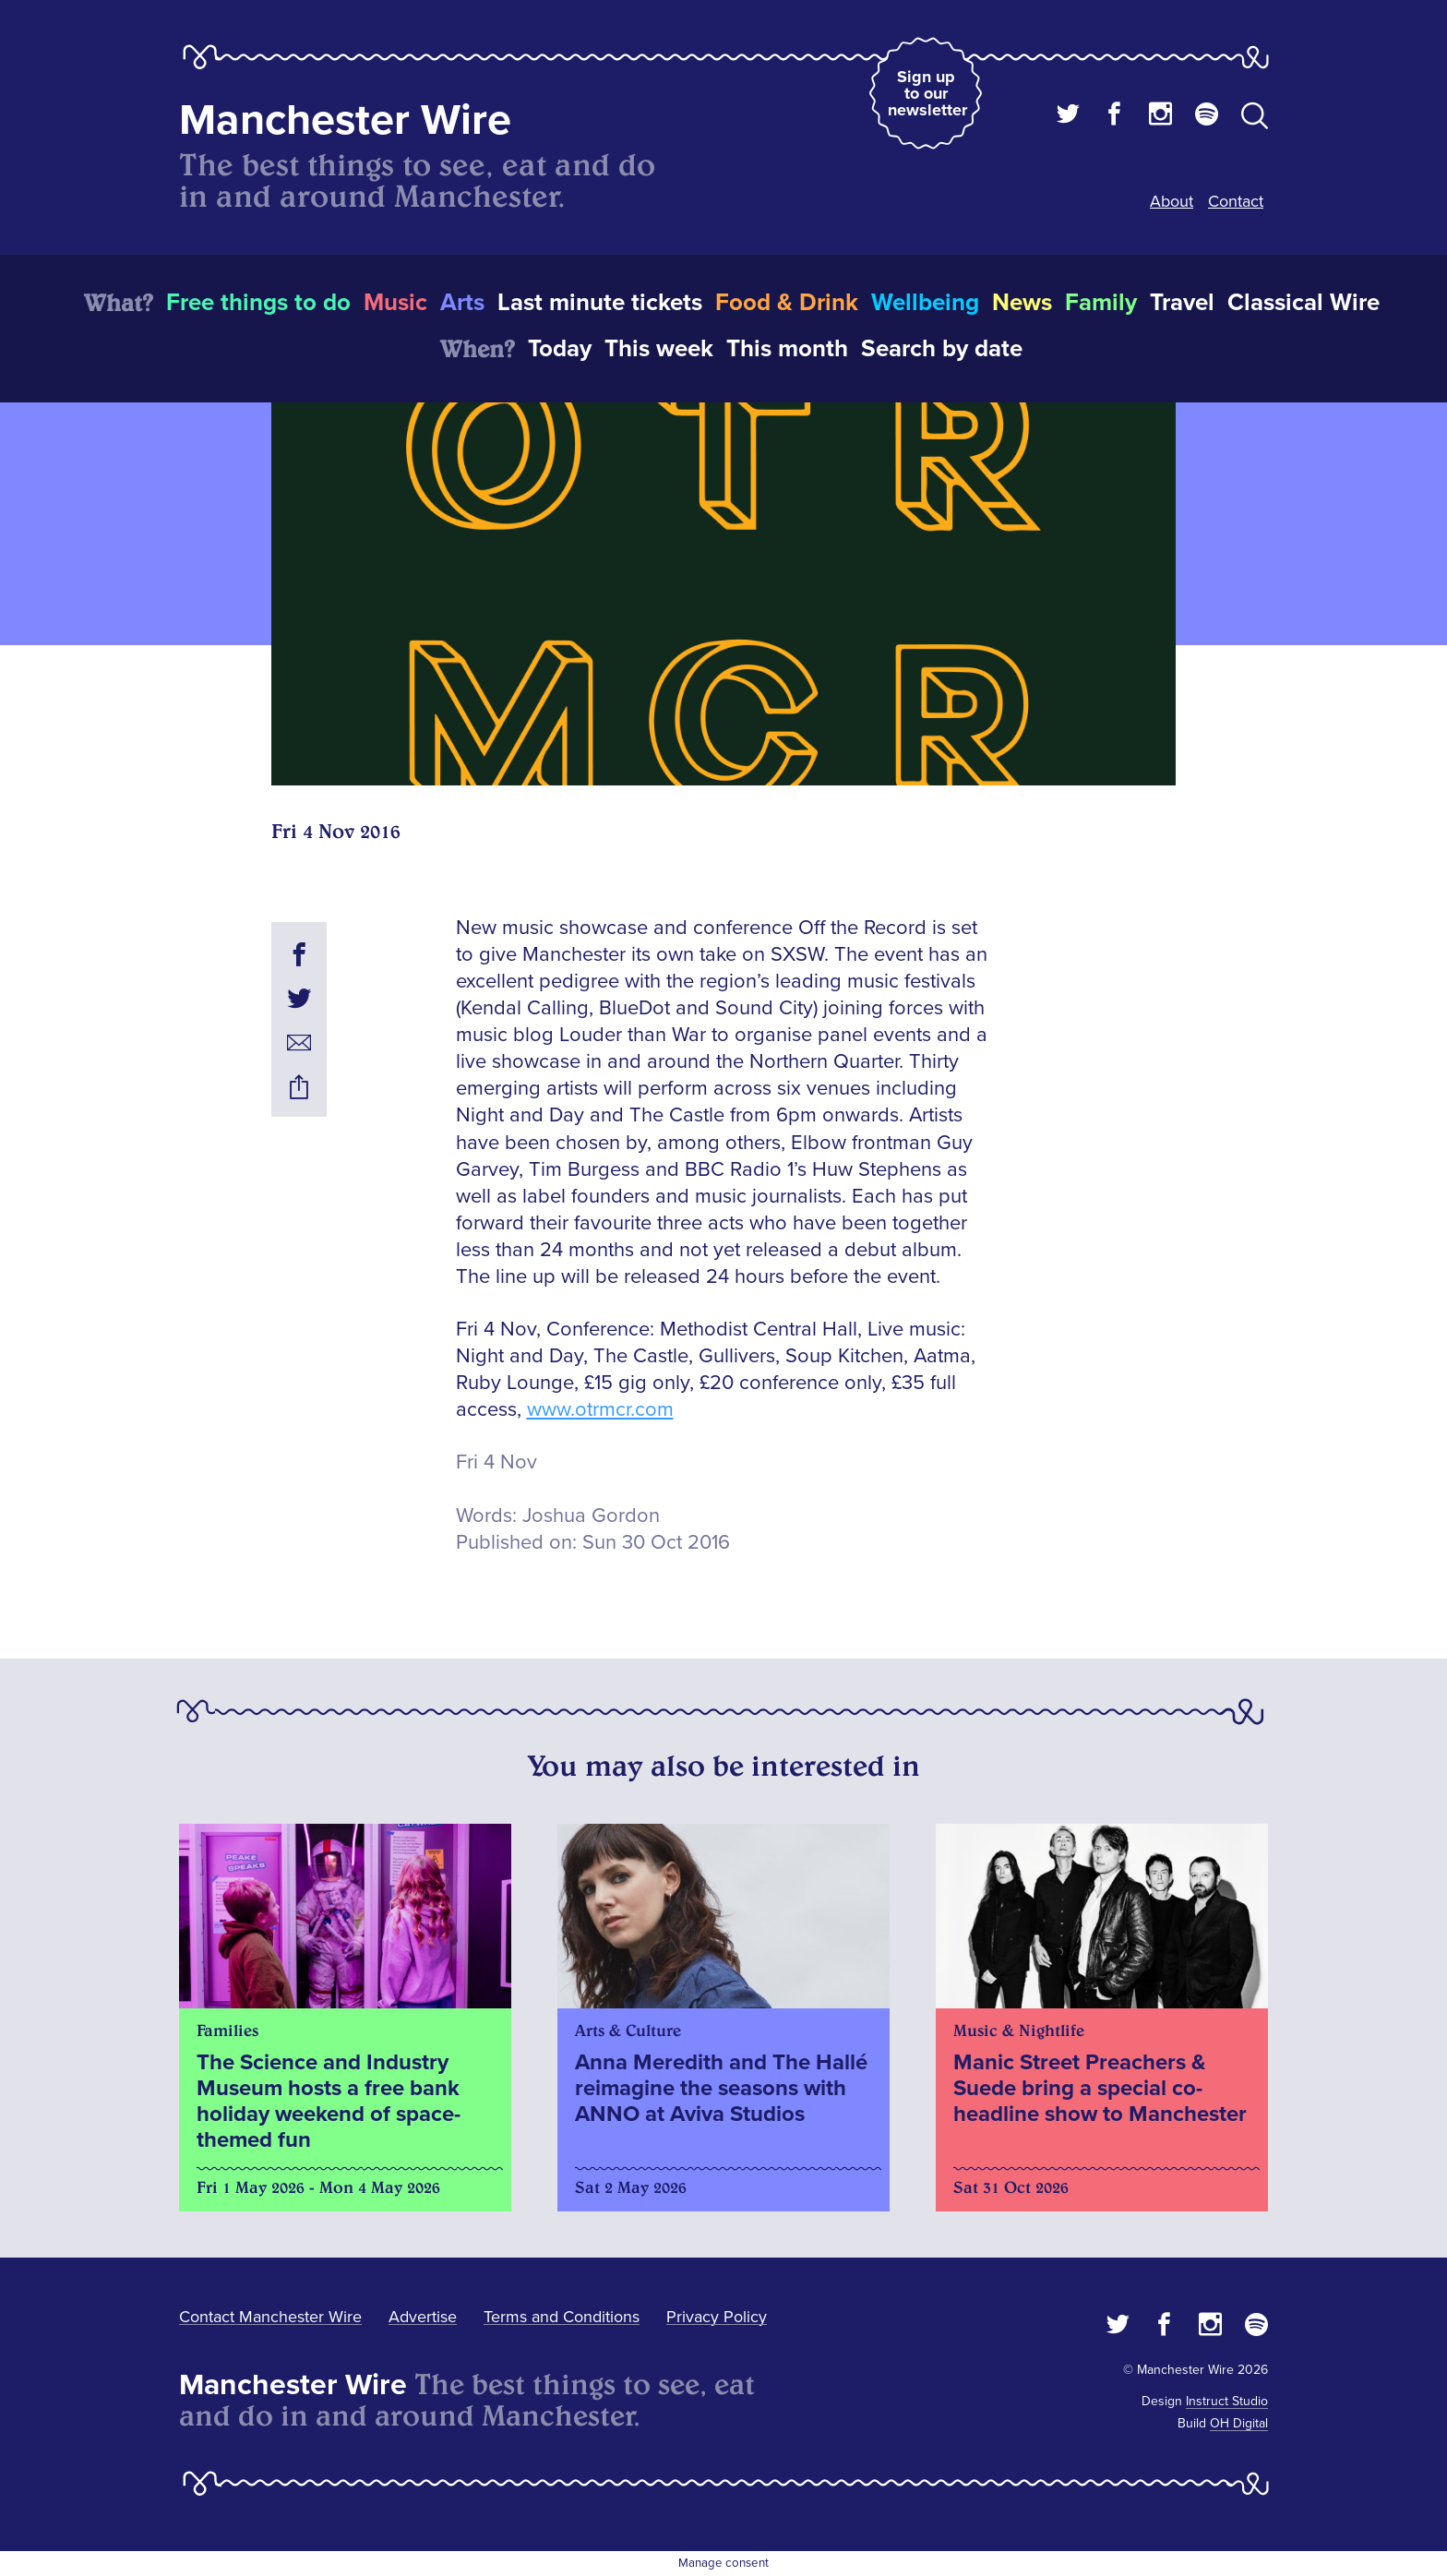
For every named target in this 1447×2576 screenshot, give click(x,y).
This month (787, 349)
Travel (1182, 303)
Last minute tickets (599, 303)
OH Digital (1239, 2423)
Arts (462, 303)
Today (560, 349)
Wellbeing (925, 303)
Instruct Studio (1227, 2401)
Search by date (941, 349)
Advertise (423, 2316)
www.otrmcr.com (600, 1409)
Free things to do (258, 303)
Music (395, 303)
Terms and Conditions (562, 2316)
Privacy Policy (716, 2316)
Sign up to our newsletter (927, 93)
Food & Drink (786, 303)
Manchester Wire (345, 120)
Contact (1235, 201)
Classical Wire (1303, 303)
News (1022, 303)
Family (1101, 303)
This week (658, 349)
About (1171, 201)
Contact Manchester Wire (270, 2316)
